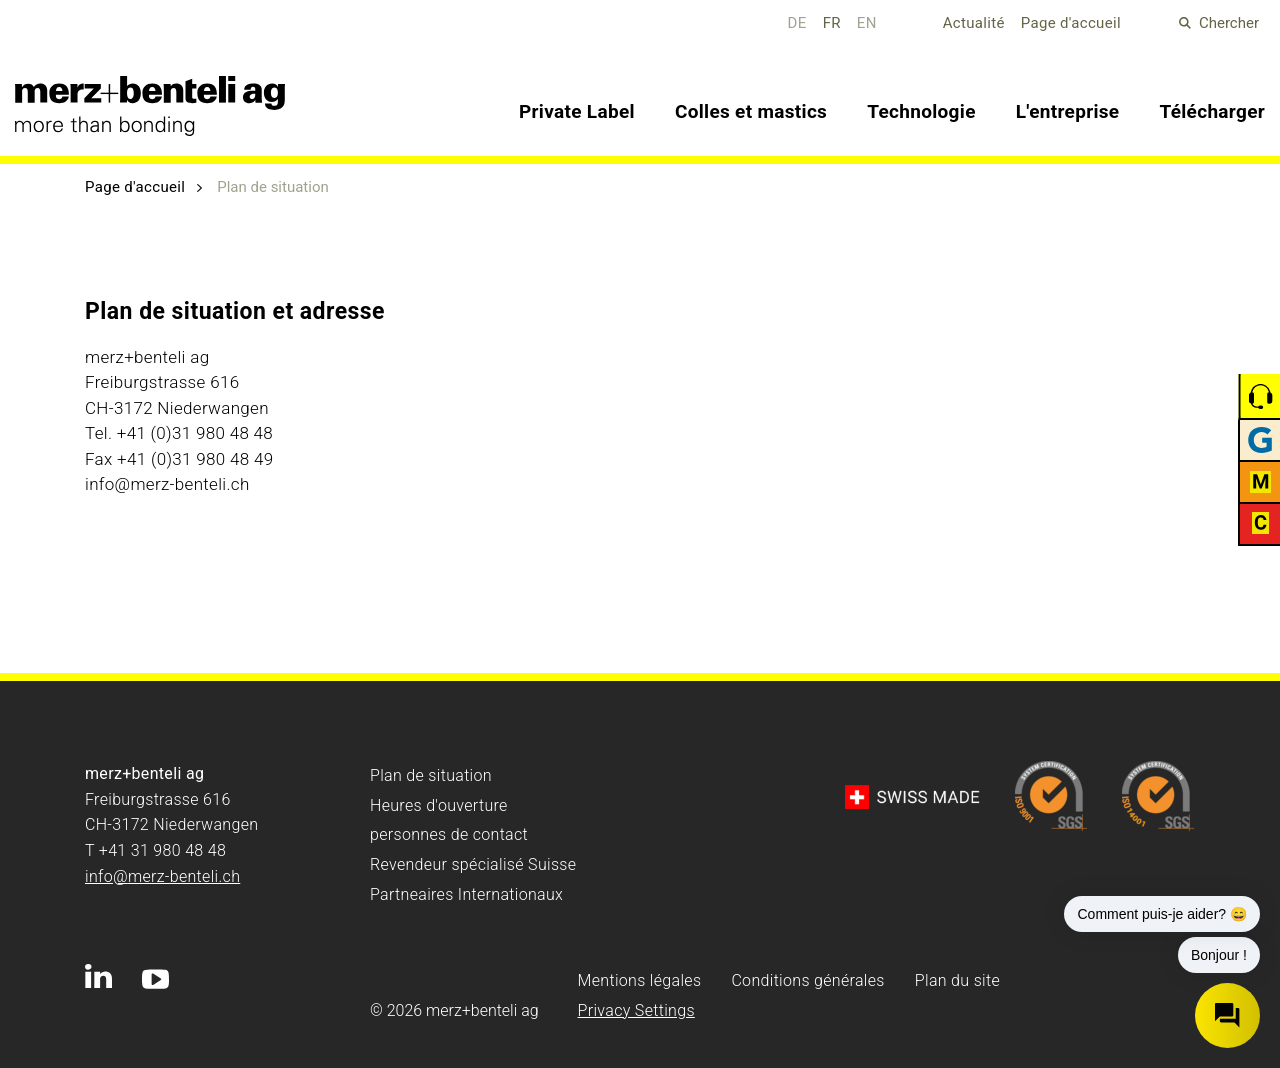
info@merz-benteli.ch (162, 876)
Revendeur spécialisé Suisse (473, 864)
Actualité (974, 23)
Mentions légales (640, 980)
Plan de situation (431, 775)
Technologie (921, 111)
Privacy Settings (636, 1010)
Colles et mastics (751, 111)
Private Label (577, 111)
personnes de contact (449, 834)
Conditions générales (807, 980)
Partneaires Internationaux (466, 894)
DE (797, 23)
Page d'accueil (1071, 23)
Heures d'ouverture (439, 805)
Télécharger (1212, 111)
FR (832, 23)
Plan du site (957, 980)
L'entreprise (1068, 111)
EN (867, 23)
